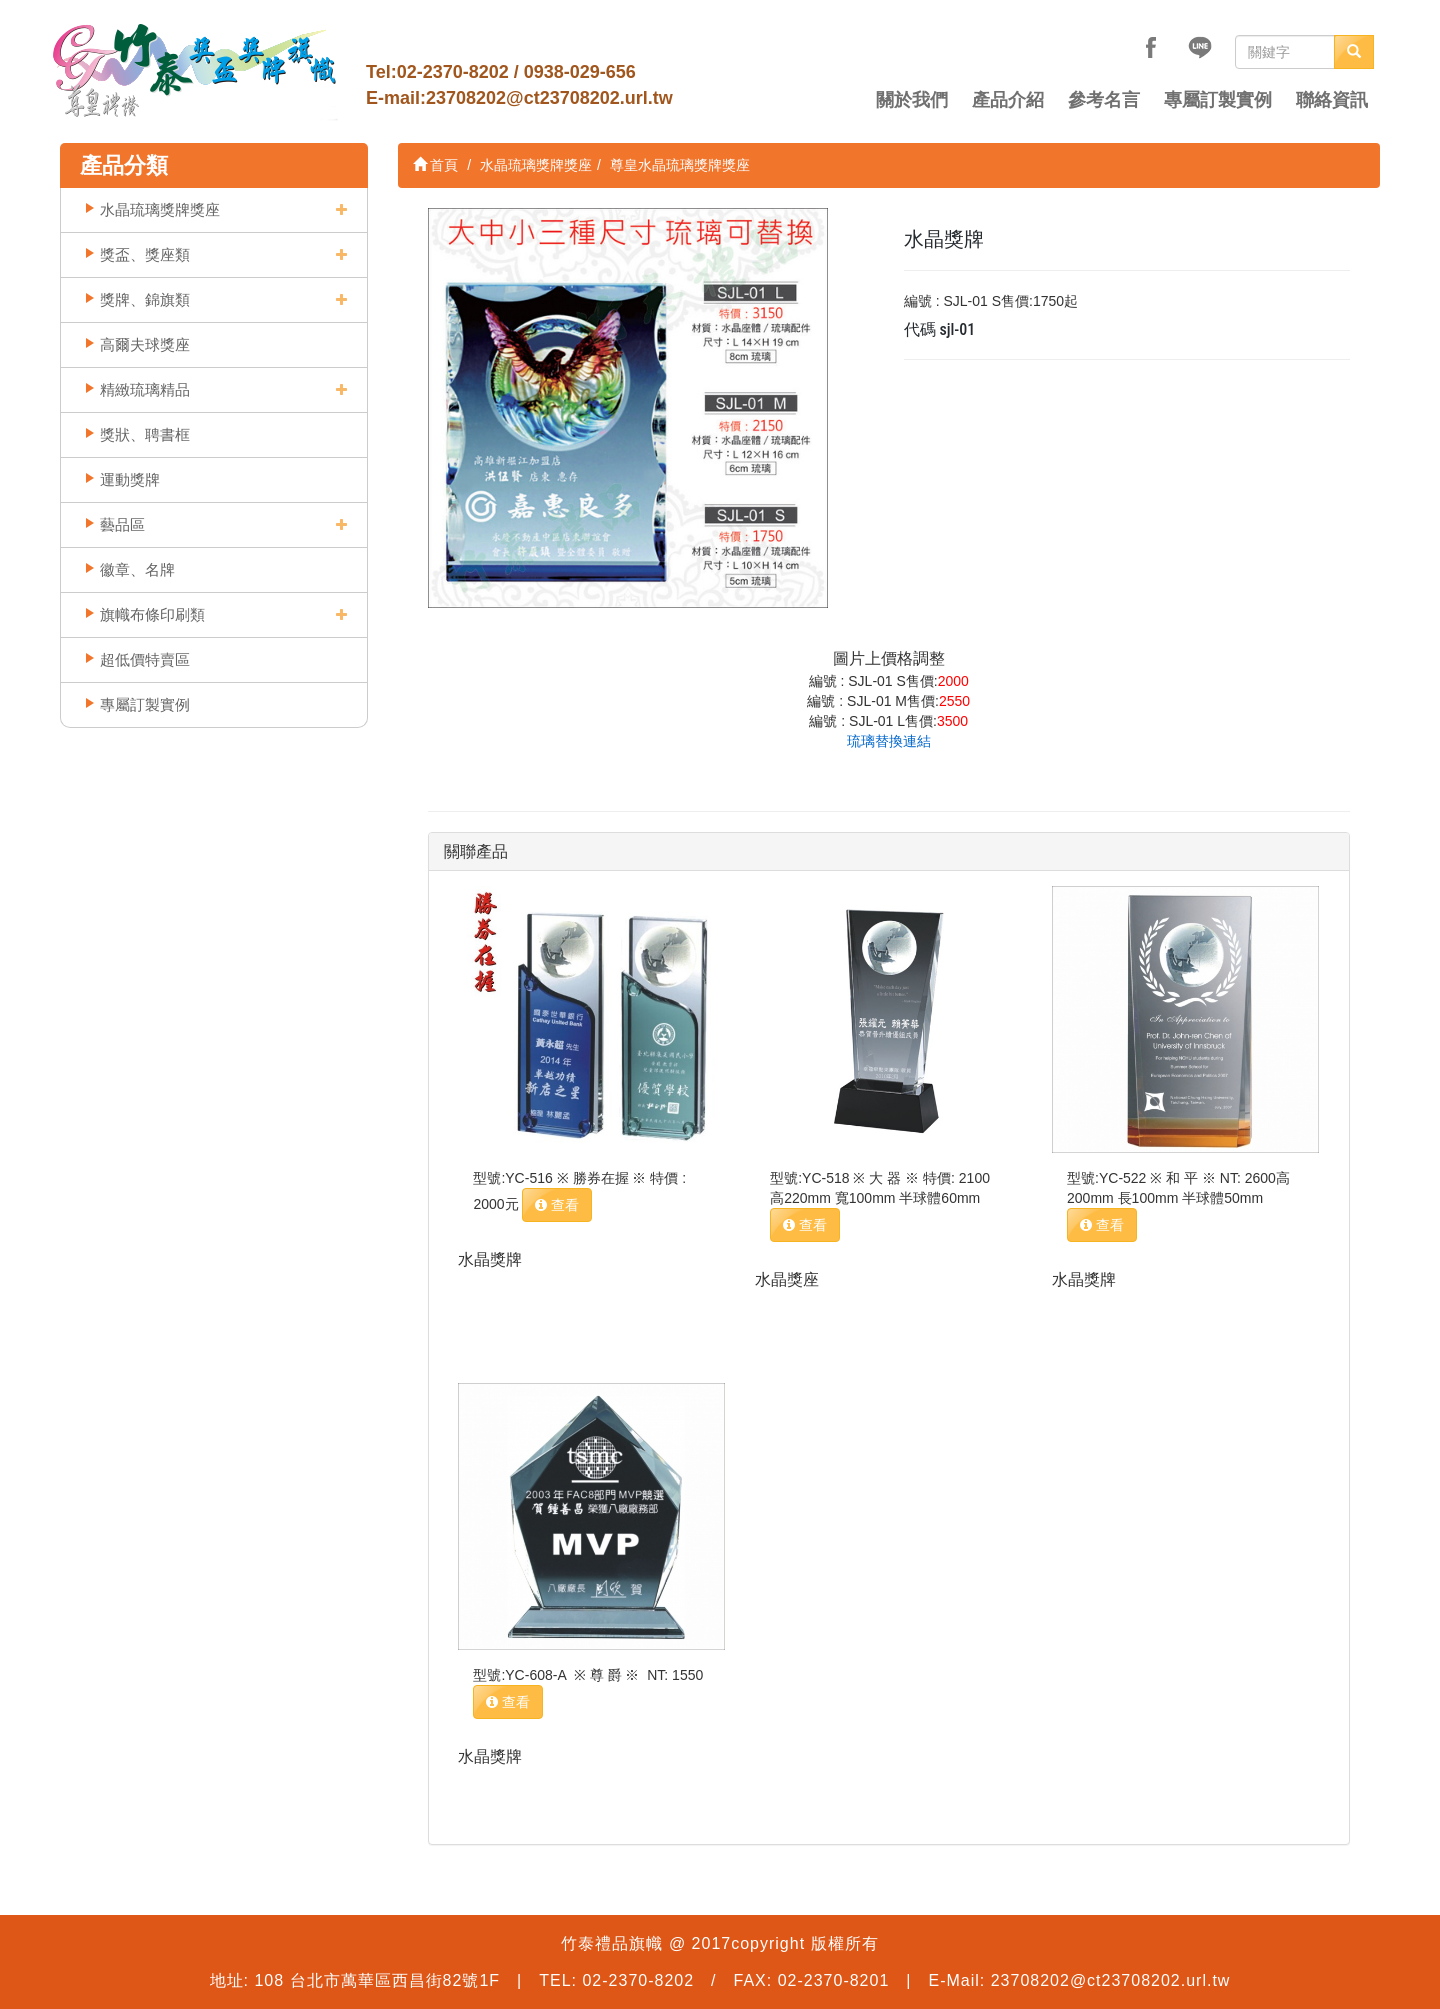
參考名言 (1104, 100)
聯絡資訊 (1332, 100)
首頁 (436, 165)
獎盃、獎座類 (145, 254)
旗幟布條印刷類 (152, 614)
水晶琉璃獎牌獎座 (160, 209)
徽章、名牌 (137, 569)
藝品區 (122, 524)
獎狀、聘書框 (145, 434)
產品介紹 (1008, 100)
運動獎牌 (130, 479)
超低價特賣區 (145, 659)
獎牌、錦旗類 (145, 299)
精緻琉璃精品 (145, 389)
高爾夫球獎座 (145, 344)
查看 (557, 1205)
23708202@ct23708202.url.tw (549, 98)
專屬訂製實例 (1218, 100)
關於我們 (912, 100)
